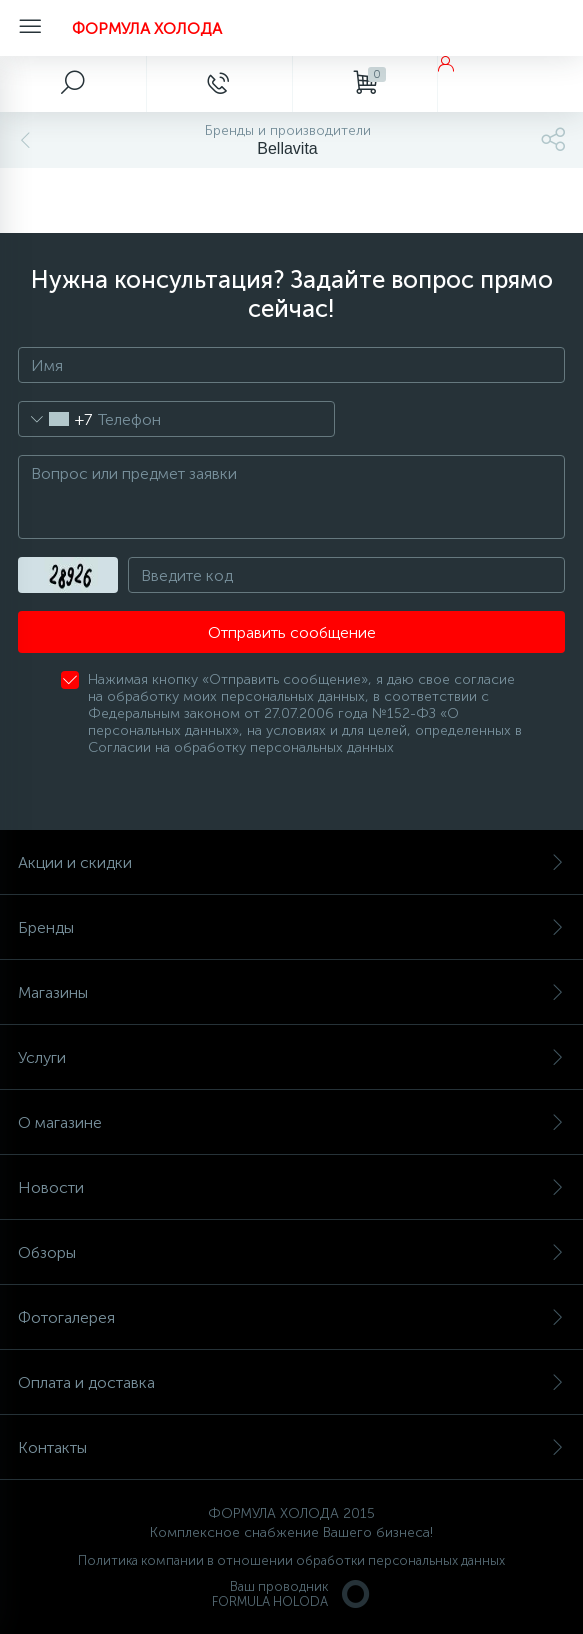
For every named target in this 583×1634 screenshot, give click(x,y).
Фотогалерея (291, 1317)
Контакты (291, 1447)
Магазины (291, 992)
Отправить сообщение (292, 632)
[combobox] (55, 419)
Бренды (291, 927)
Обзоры (291, 1252)
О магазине (291, 1122)
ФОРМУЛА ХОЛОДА (147, 28)
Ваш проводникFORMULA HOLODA (292, 1594)
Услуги (291, 1057)
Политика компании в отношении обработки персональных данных (291, 1560)
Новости (291, 1187)
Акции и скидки (291, 862)
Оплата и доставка (291, 1382)
